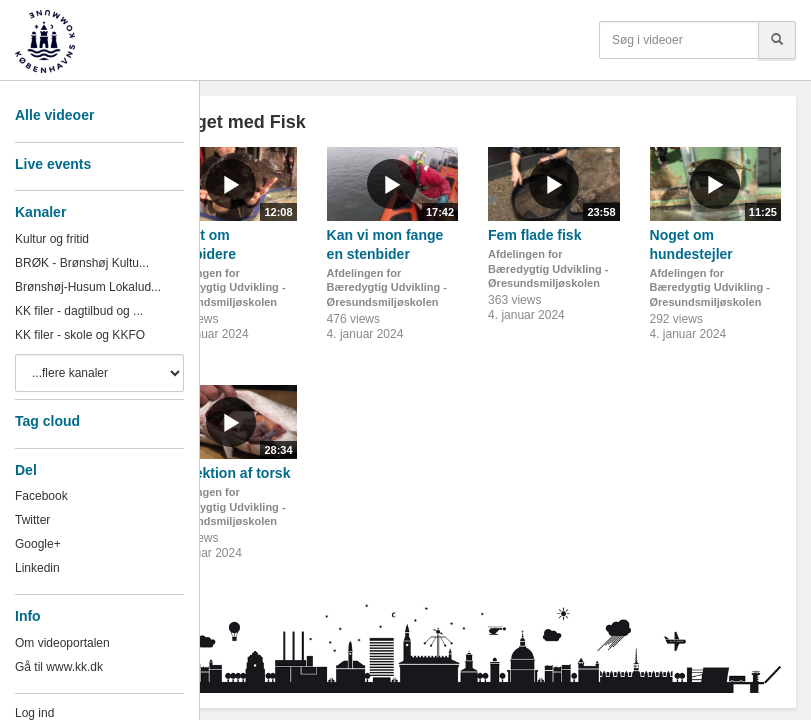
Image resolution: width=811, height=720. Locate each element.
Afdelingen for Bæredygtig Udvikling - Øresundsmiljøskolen (225, 287)
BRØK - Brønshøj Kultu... (82, 263)
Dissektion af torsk (227, 473)
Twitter (32, 520)
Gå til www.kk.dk (59, 667)
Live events (53, 164)
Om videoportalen (62, 643)
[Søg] (777, 40)
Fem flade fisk (534, 235)
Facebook (41, 496)
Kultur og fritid (52, 239)
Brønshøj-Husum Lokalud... (88, 287)
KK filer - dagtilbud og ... (79, 311)
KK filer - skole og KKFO (80, 335)
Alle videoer (54, 115)
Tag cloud (47, 421)
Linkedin (37, 568)
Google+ (38, 544)
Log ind (34, 713)
